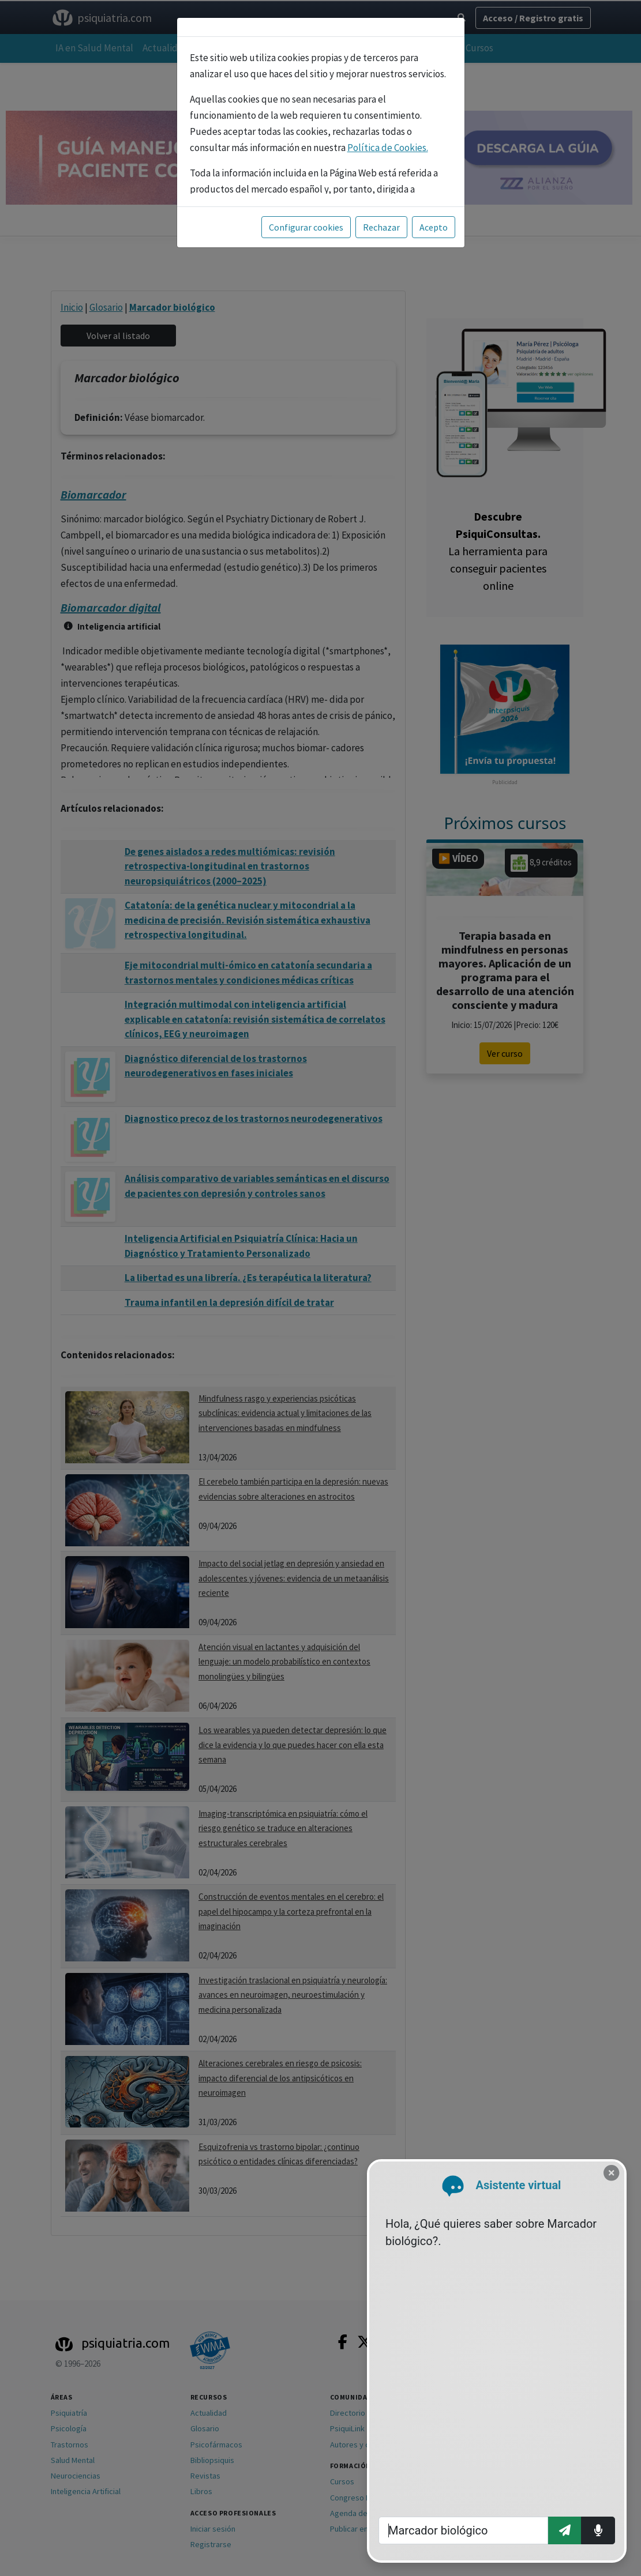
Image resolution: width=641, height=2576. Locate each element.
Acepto (433, 227)
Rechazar (381, 227)
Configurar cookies (306, 227)
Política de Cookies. (387, 147)
